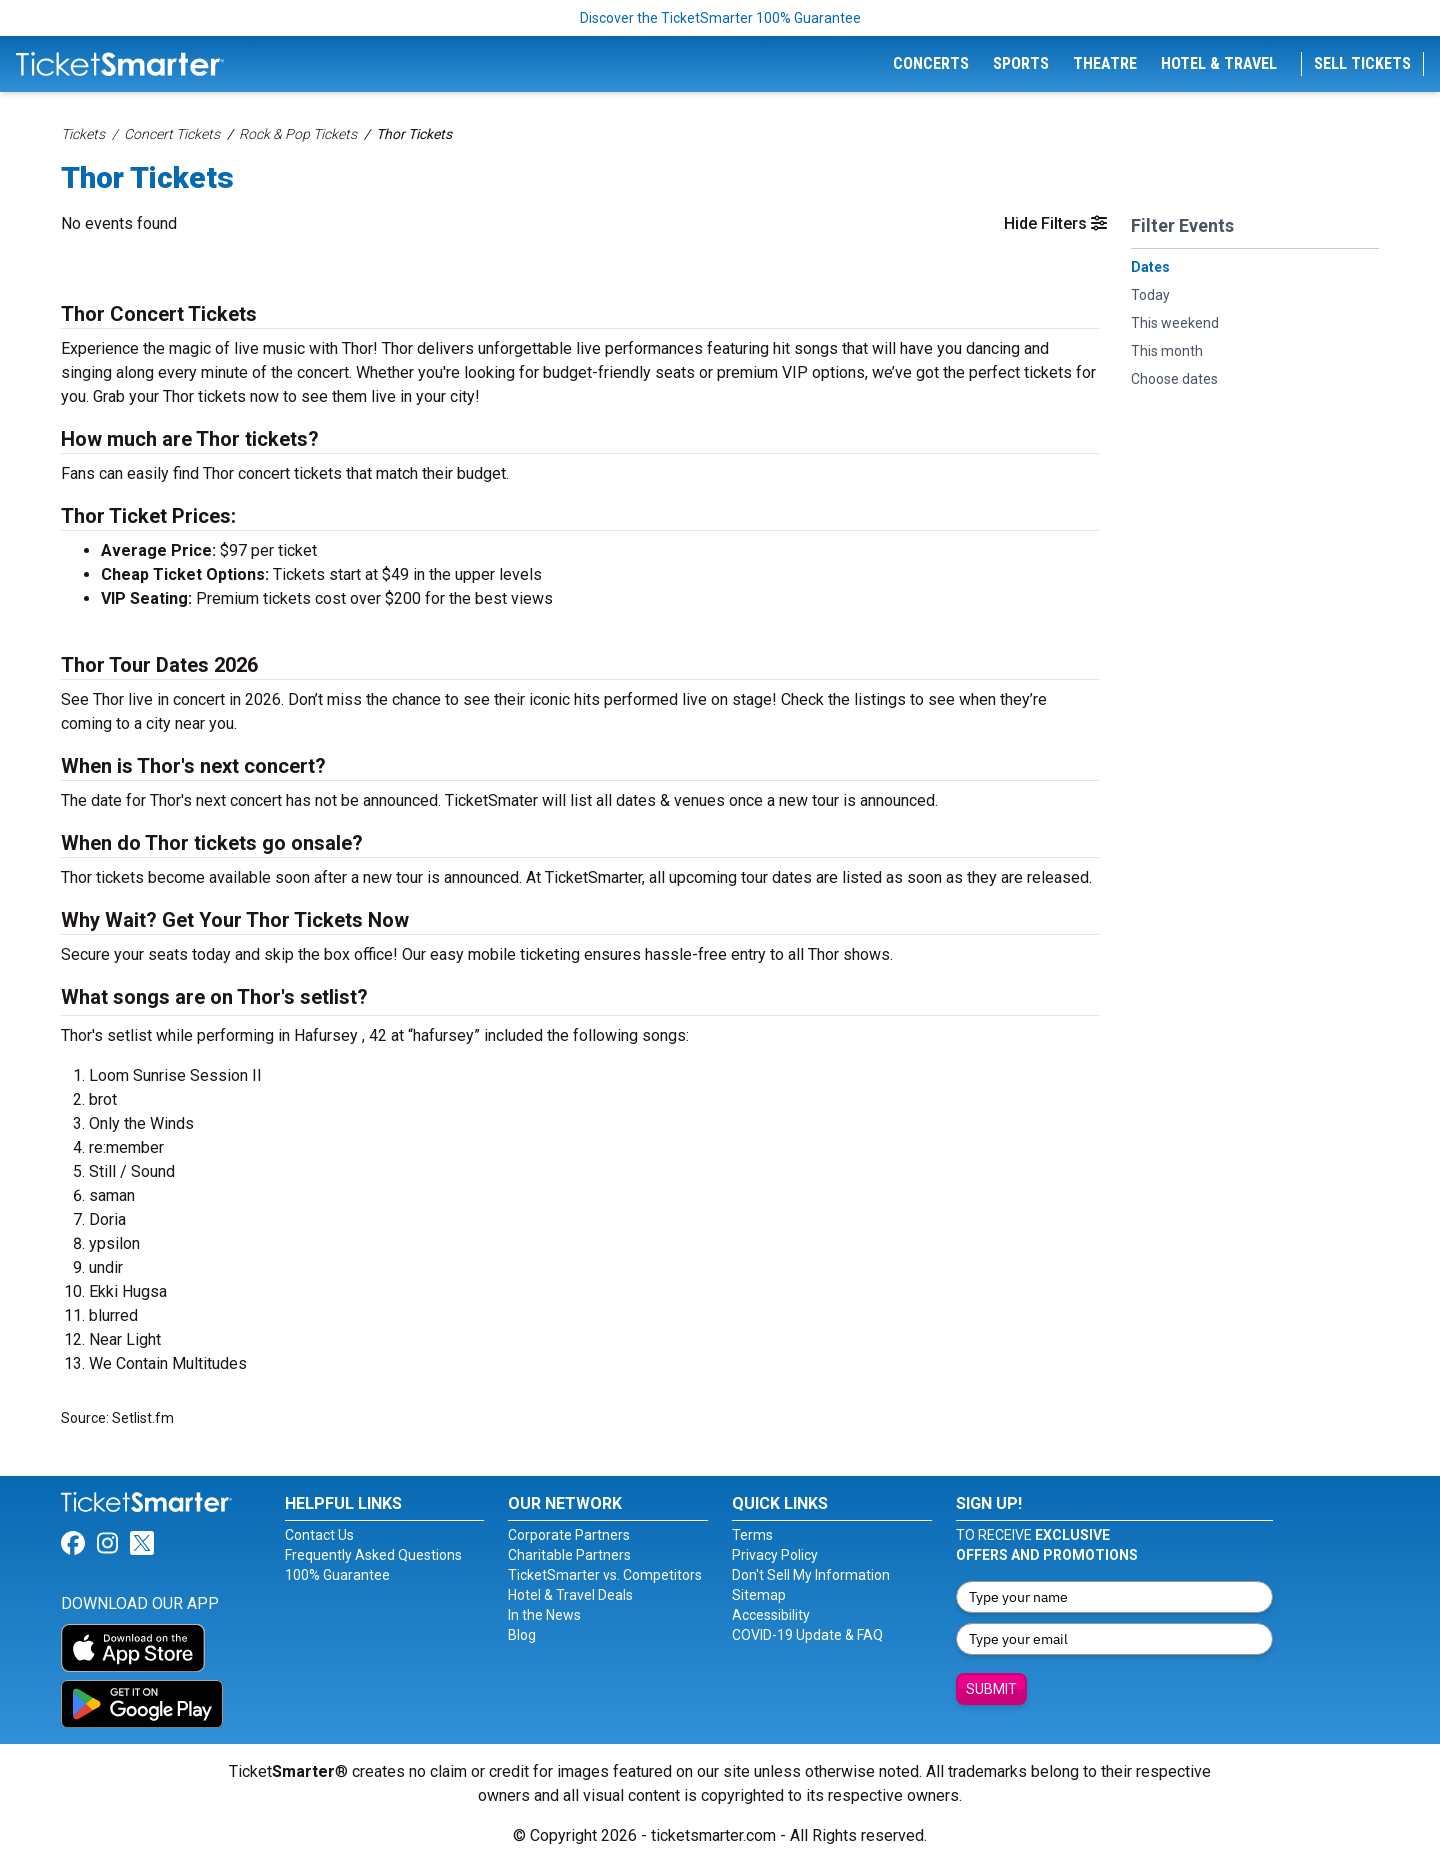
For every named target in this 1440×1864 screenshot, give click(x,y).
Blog (522, 1635)
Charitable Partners (569, 1555)
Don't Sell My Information (811, 1575)
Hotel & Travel (1219, 63)
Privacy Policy (775, 1555)
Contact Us (319, 1535)
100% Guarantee (337, 1575)
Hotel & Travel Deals (570, 1595)
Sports (1021, 63)
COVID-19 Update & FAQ (807, 1635)
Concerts (931, 63)
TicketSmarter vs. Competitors (605, 1575)
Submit (991, 1689)
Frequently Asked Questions (373, 1555)
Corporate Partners (569, 1535)
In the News (544, 1615)
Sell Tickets (1362, 63)
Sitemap (759, 1595)
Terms (752, 1535)
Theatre (1105, 63)
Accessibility (771, 1615)
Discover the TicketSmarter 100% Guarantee (720, 18)
